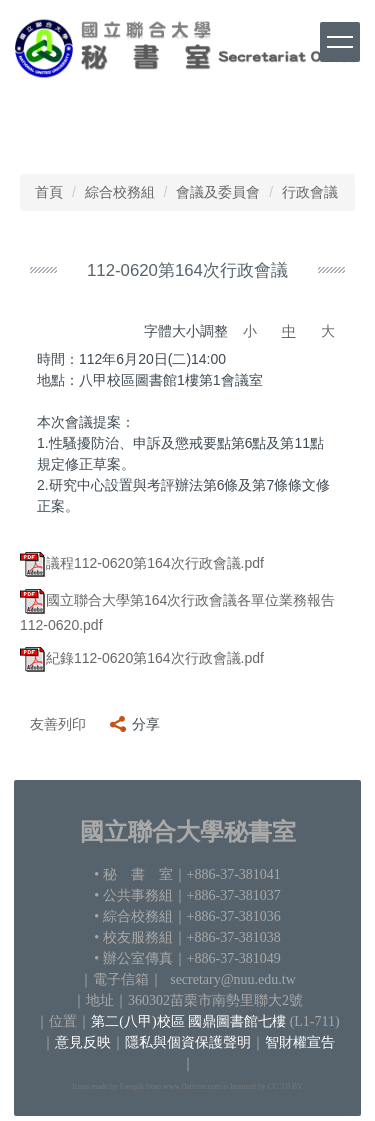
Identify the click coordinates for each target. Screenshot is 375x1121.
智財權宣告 (300, 1042)
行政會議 (310, 192)
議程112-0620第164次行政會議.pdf (142, 563)
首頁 (49, 192)
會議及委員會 (218, 192)
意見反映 (83, 1042)
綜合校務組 (120, 192)
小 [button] (250, 331)
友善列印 (58, 724)
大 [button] (328, 331)
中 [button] (289, 331)
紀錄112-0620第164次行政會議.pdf (142, 658)
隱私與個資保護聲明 (188, 1042)
